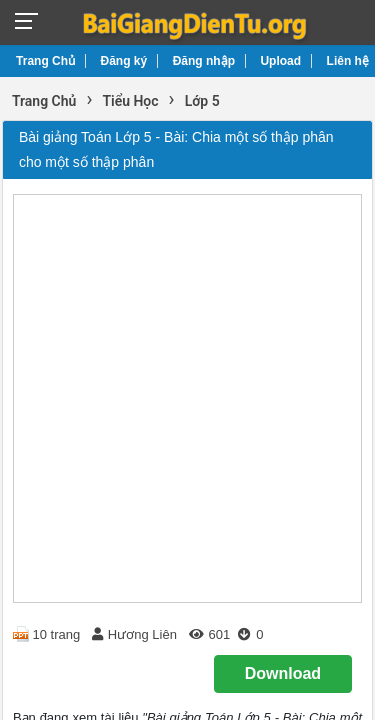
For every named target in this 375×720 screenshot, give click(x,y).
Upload (280, 61)
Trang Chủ (45, 61)
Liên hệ (348, 61)
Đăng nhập (204, 61)
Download (283, 673)
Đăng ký (124, 61)
